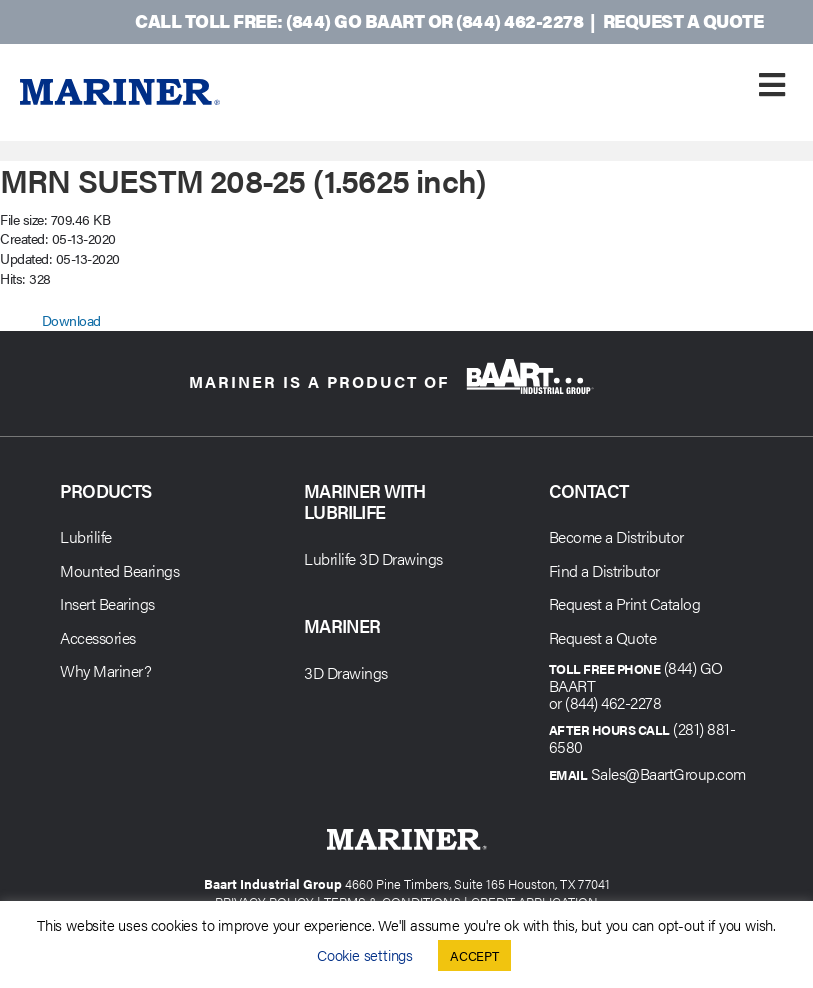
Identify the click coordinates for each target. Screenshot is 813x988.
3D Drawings (346, 672)
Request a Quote (683, 20)
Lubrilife (86, 536)
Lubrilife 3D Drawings (373, 558)
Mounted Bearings (119, 570)
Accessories (98, 637)
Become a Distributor (616, 536)
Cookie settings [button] (365, 954)
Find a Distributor (604, 570)
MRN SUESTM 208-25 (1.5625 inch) (243, 179)
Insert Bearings (107, 603)
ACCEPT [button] (474, 955)
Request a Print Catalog (625, 603)
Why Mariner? (105, 670)
